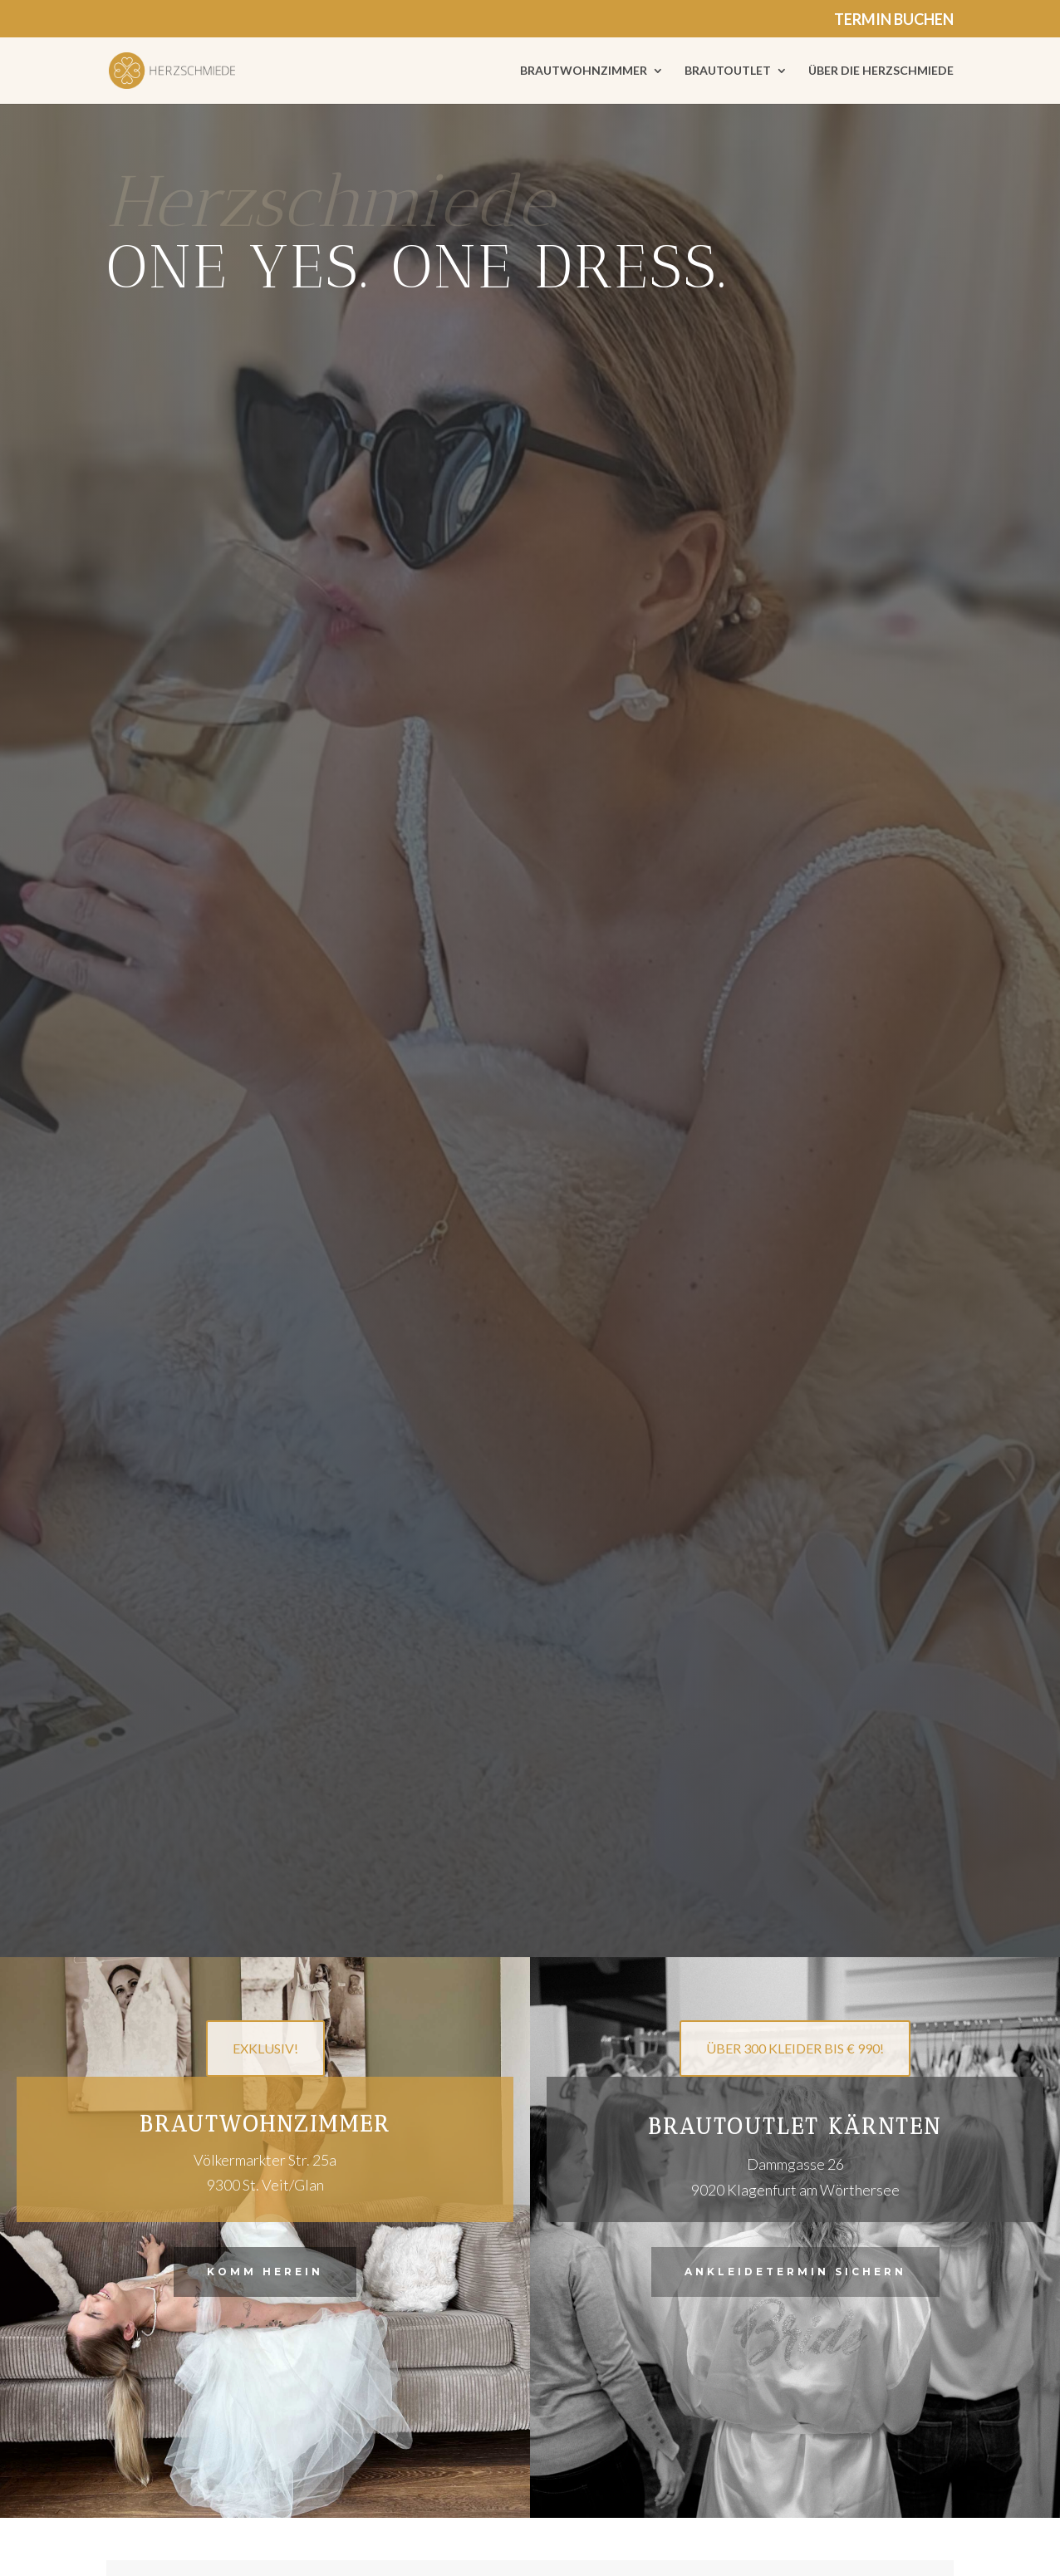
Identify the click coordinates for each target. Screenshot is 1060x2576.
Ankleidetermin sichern (795, 2271)
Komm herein (265, 2271)
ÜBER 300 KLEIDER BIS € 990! (795, 2048)
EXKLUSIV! (265, 2048)
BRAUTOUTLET (728, 71)
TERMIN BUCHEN (894, 20)
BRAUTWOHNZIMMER (583, 71)
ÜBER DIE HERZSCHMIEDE (881, 71)
